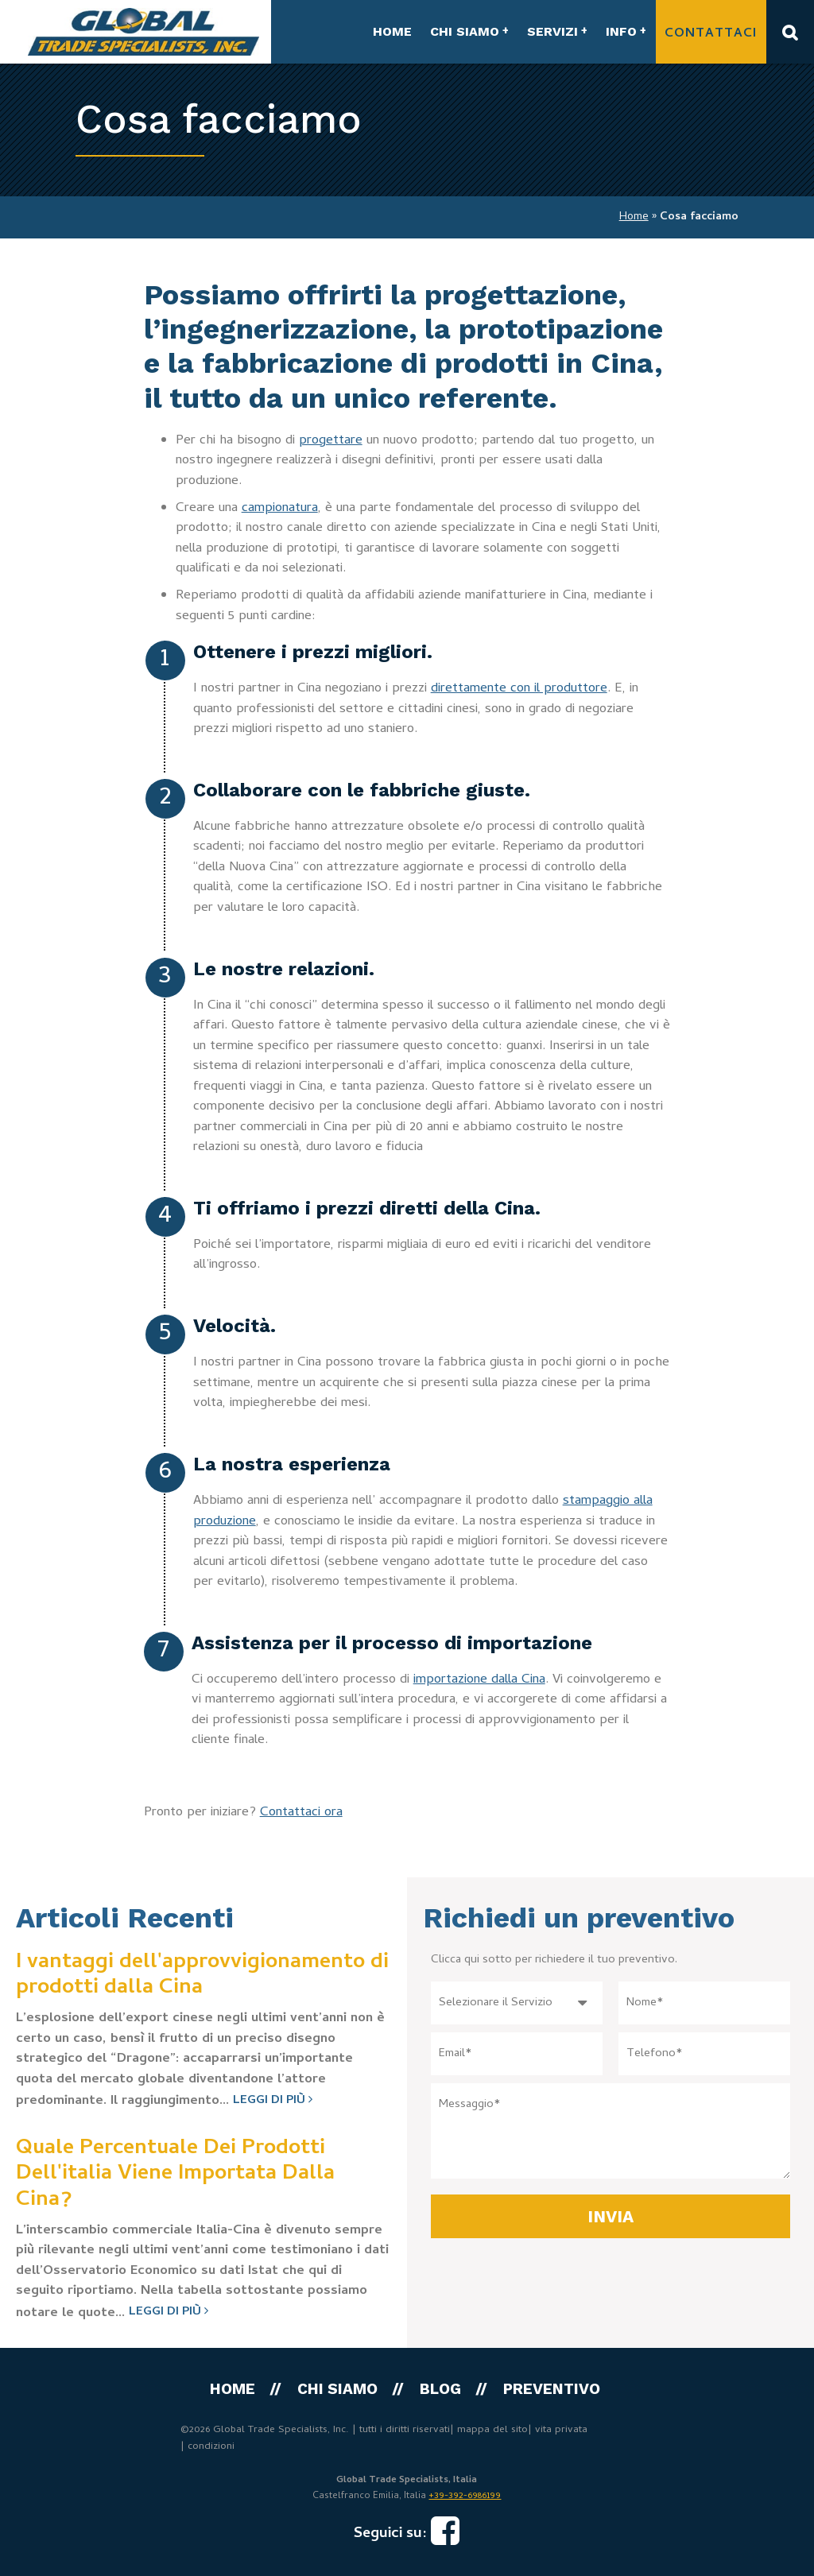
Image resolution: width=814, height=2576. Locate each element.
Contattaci (711, 34)
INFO (621, 31)
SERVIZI (552, 31)
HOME (392, 31)
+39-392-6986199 (464, 2496)
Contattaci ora (301, 1813)
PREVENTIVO (551, 2389)
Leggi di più (272, 2100)
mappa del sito (492, 2430)
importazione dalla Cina (479, 1680)
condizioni (211, 2446)
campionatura (280, 509)
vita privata (561, 2430)
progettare (330, 441)
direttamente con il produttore (519, 689)
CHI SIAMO (464, 31)
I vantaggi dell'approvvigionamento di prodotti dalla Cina (202, 1976)
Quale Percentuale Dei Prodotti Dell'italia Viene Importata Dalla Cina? (175, 2175)
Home (634, 217)
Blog (440, 2389)
